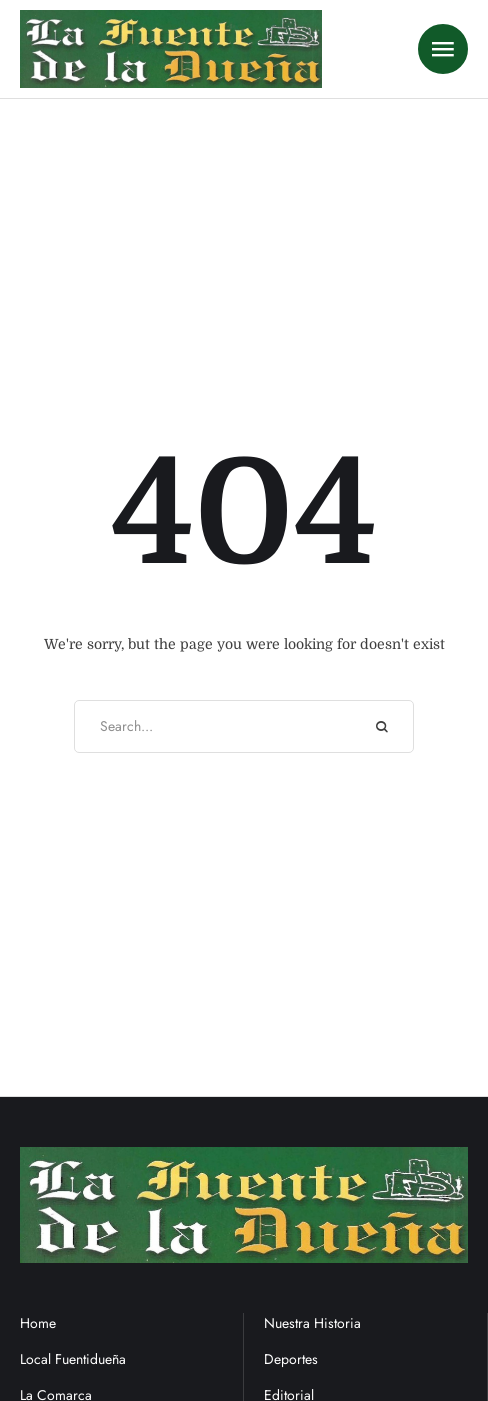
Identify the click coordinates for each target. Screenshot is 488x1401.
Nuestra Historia (312, 1323)
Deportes (291, 1359)
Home (38, 1323)
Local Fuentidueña (73, 1359)
